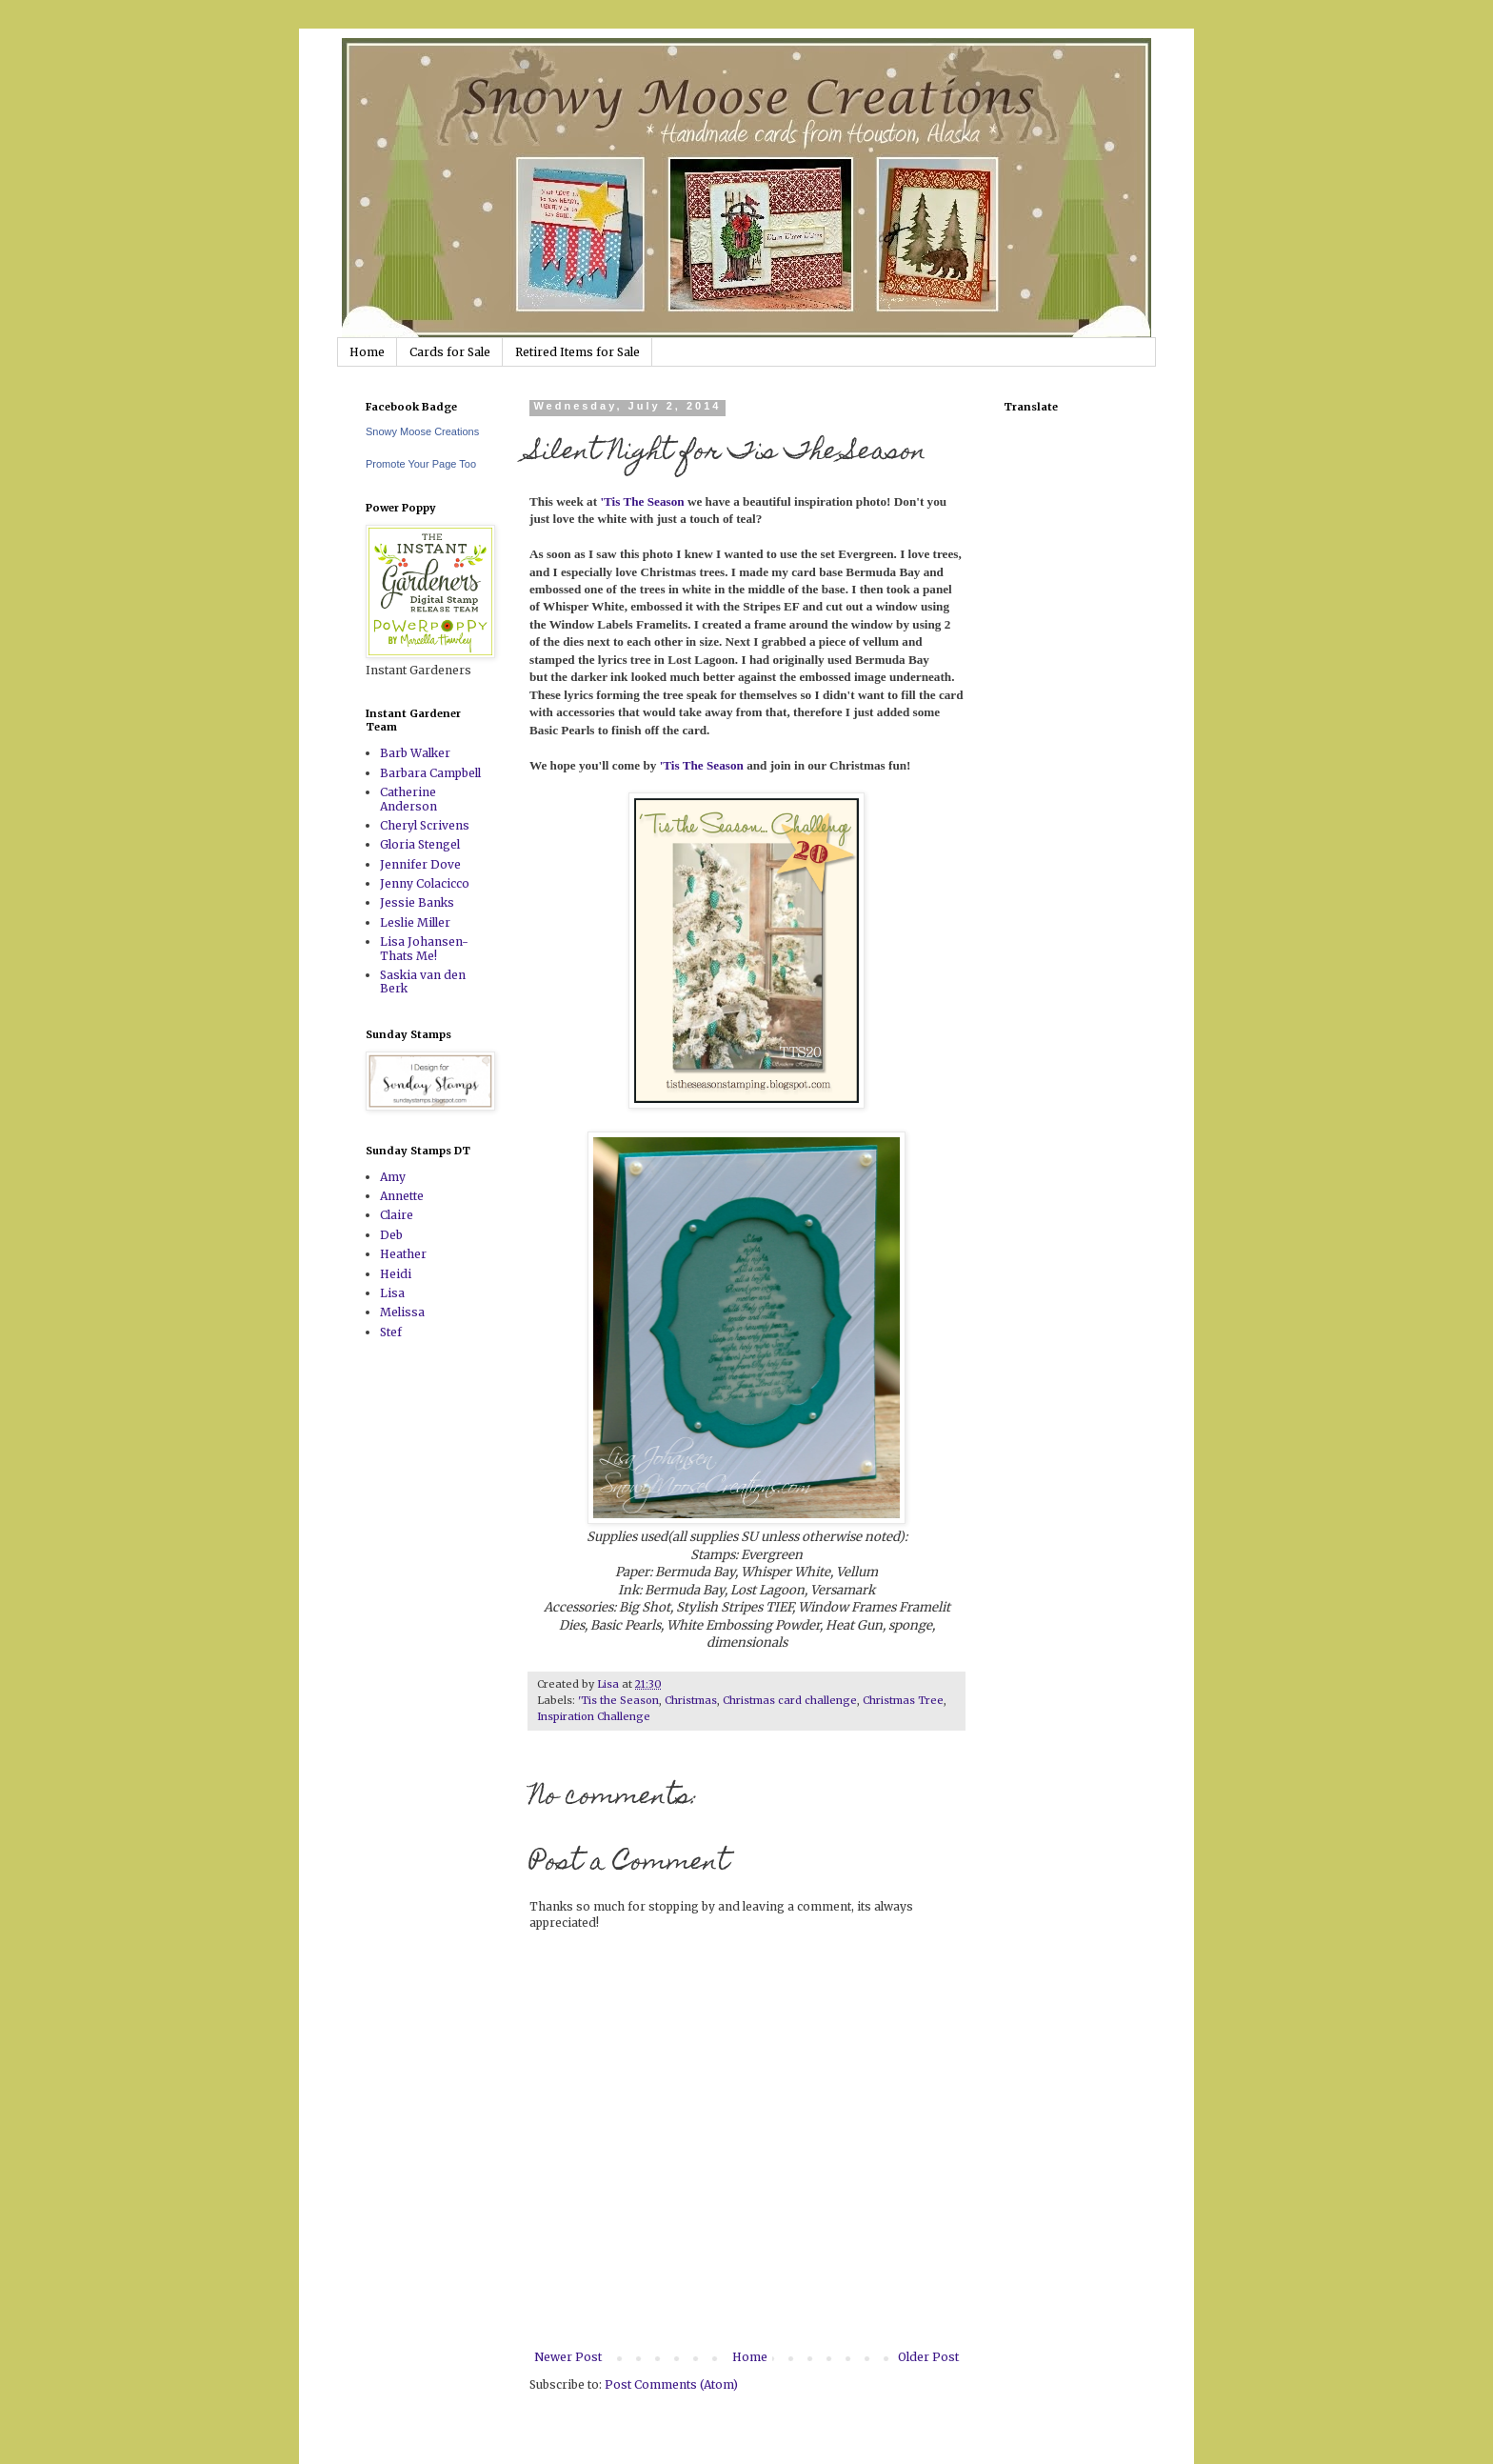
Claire (396, 1215)
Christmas (691, 1700)
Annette (402, 1196)
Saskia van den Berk (423, 981)
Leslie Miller (415, 922)
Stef (391, 1332)
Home (367, 352)
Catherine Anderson (408, 798)
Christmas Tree (903, 1700)
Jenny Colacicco (424, 883)
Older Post (928, 2357)
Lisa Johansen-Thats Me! (424, 948)
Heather (403, 1254)
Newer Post (568, 2357)
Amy (393, 1177)
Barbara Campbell (430, 773)
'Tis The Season (642, 501)
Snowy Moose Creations (422, 431)
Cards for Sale (449, 352)
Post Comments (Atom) (671, 2384)
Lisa (392, 1293)
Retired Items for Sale (577, 352)
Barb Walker (415, 753)
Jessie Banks (417, 902)
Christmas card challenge (790, 1700)
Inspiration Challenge (593, 1716)
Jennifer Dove (420, 864)
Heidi (395, 1274)
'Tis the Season (618, 1700)
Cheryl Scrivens (424, 825)
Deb (391, 1235)
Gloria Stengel (420, 844)
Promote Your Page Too (421, 464)
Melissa (402, 1312)
